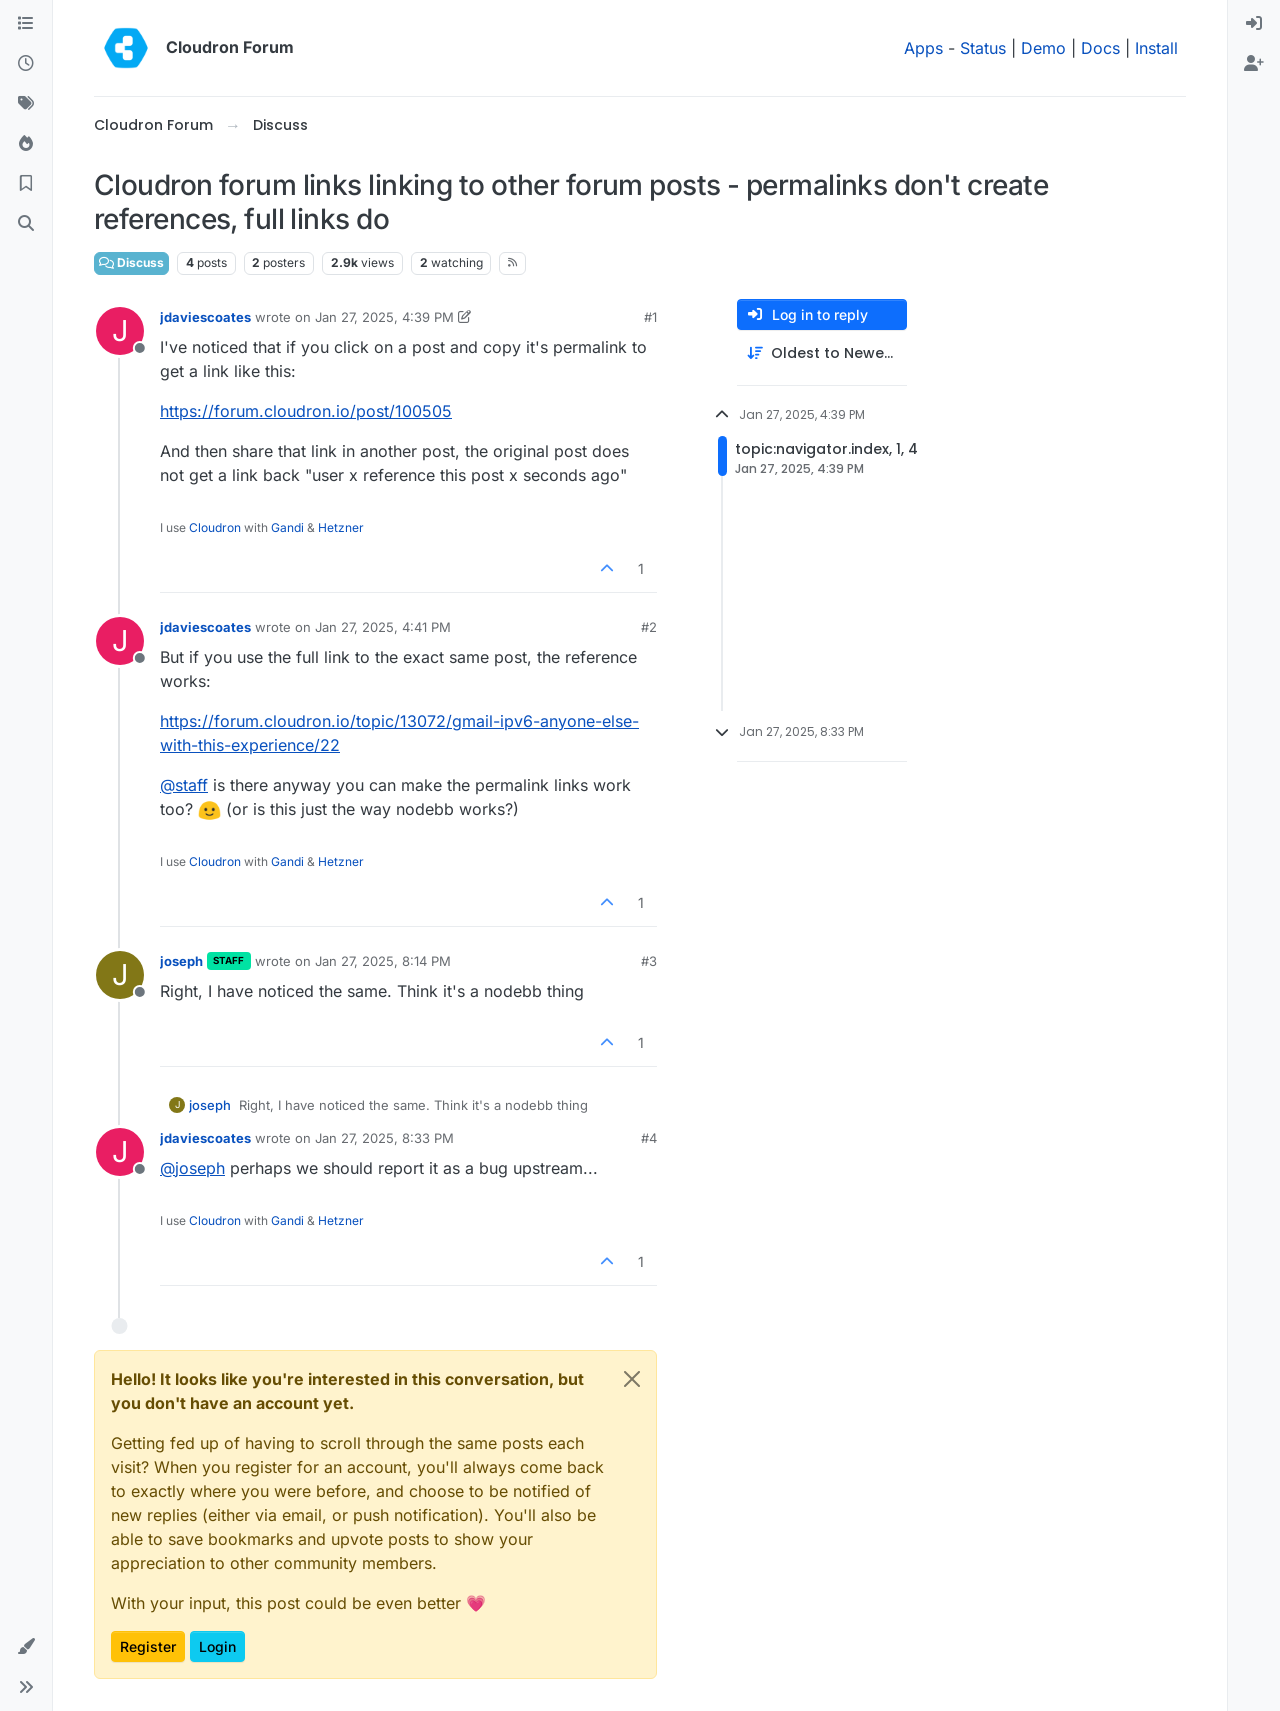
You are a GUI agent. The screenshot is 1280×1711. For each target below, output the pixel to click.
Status (983, 48)
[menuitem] (1254, 24)
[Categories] (26, 24)
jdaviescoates (205, 317)
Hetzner (341, 527)
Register (148, 1646)
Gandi (287, 527)
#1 (650, 317)
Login (217, 1646)
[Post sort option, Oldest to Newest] (822, 353)
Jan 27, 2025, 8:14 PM (383, 961)
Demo (1043, 48)
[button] (26, 1647)
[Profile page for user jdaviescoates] (120, 331)
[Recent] (26, 64)
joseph (181, 961)
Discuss (131, 262)
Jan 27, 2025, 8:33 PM (384, 1138)
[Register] (1254, 64)
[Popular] (26, 144)
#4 (649, 1138)
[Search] (26, 224)
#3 (649, 961)
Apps (923, 48)
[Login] (1254, 24)
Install (1156, 48)
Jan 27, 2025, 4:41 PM (383, 627)
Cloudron (215, 527)
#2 (649, 627)
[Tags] (26, 104)
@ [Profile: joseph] (192, 1168)
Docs (1100, 48)
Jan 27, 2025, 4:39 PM (384, 317)
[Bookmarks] (26, 184)
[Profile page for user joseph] (120, 975)
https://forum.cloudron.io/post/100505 (306, 411)
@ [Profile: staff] (184, 785)
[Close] (632, 1379)
